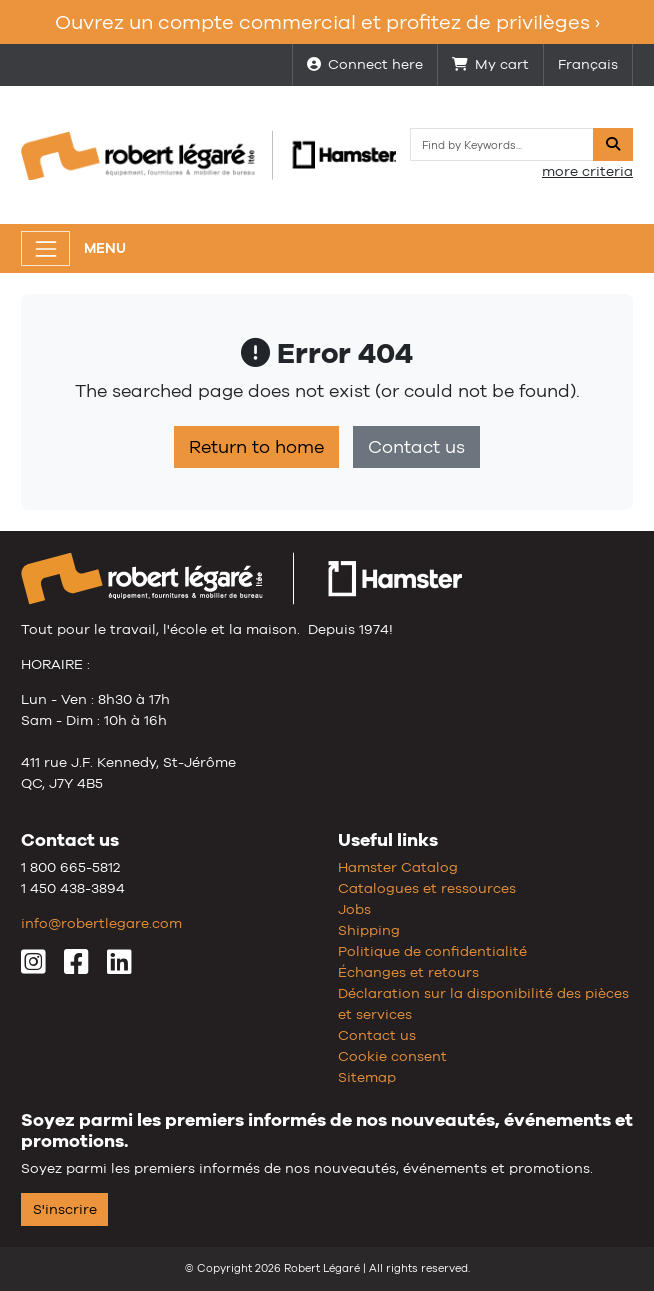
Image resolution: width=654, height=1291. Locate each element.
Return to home (256, 447)
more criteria (587, 171)
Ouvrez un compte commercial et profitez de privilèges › (327, 21)
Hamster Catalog (398, 867)
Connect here (365, 64)
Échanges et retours (408, 972)
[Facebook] (76, 967)
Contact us (416, 447)
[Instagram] (33, 967)
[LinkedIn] (119, 967)
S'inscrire (65, 1209)
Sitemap (367, 1077)
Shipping (369, 930)
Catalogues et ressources (427, 888)
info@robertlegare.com (101, 923)
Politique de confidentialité (432, 951)
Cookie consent (392, 1056)
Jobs (354, 909)
